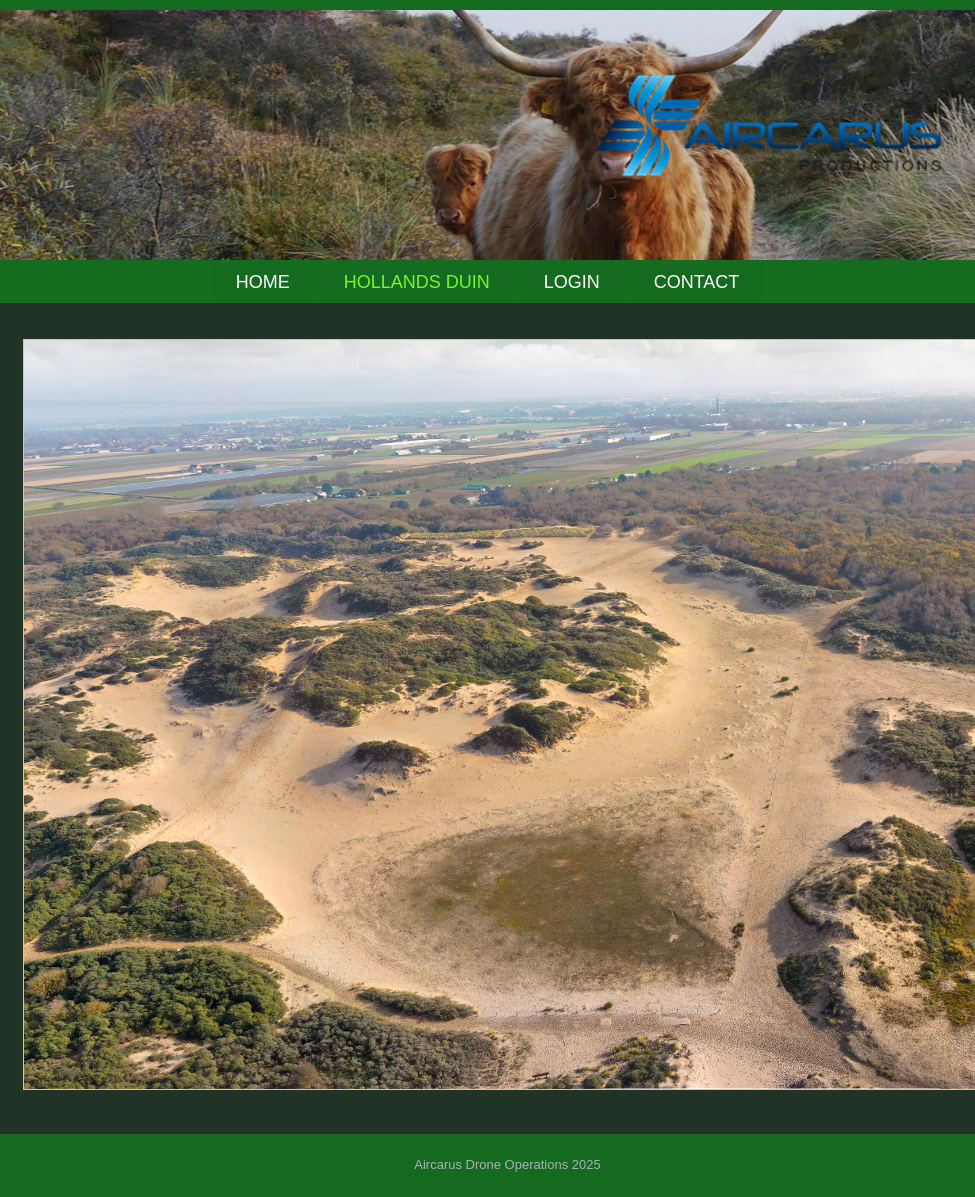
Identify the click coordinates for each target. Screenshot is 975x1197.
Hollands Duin (417, 282)
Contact (697, 282)
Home (263, 282)
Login (572, 282)
